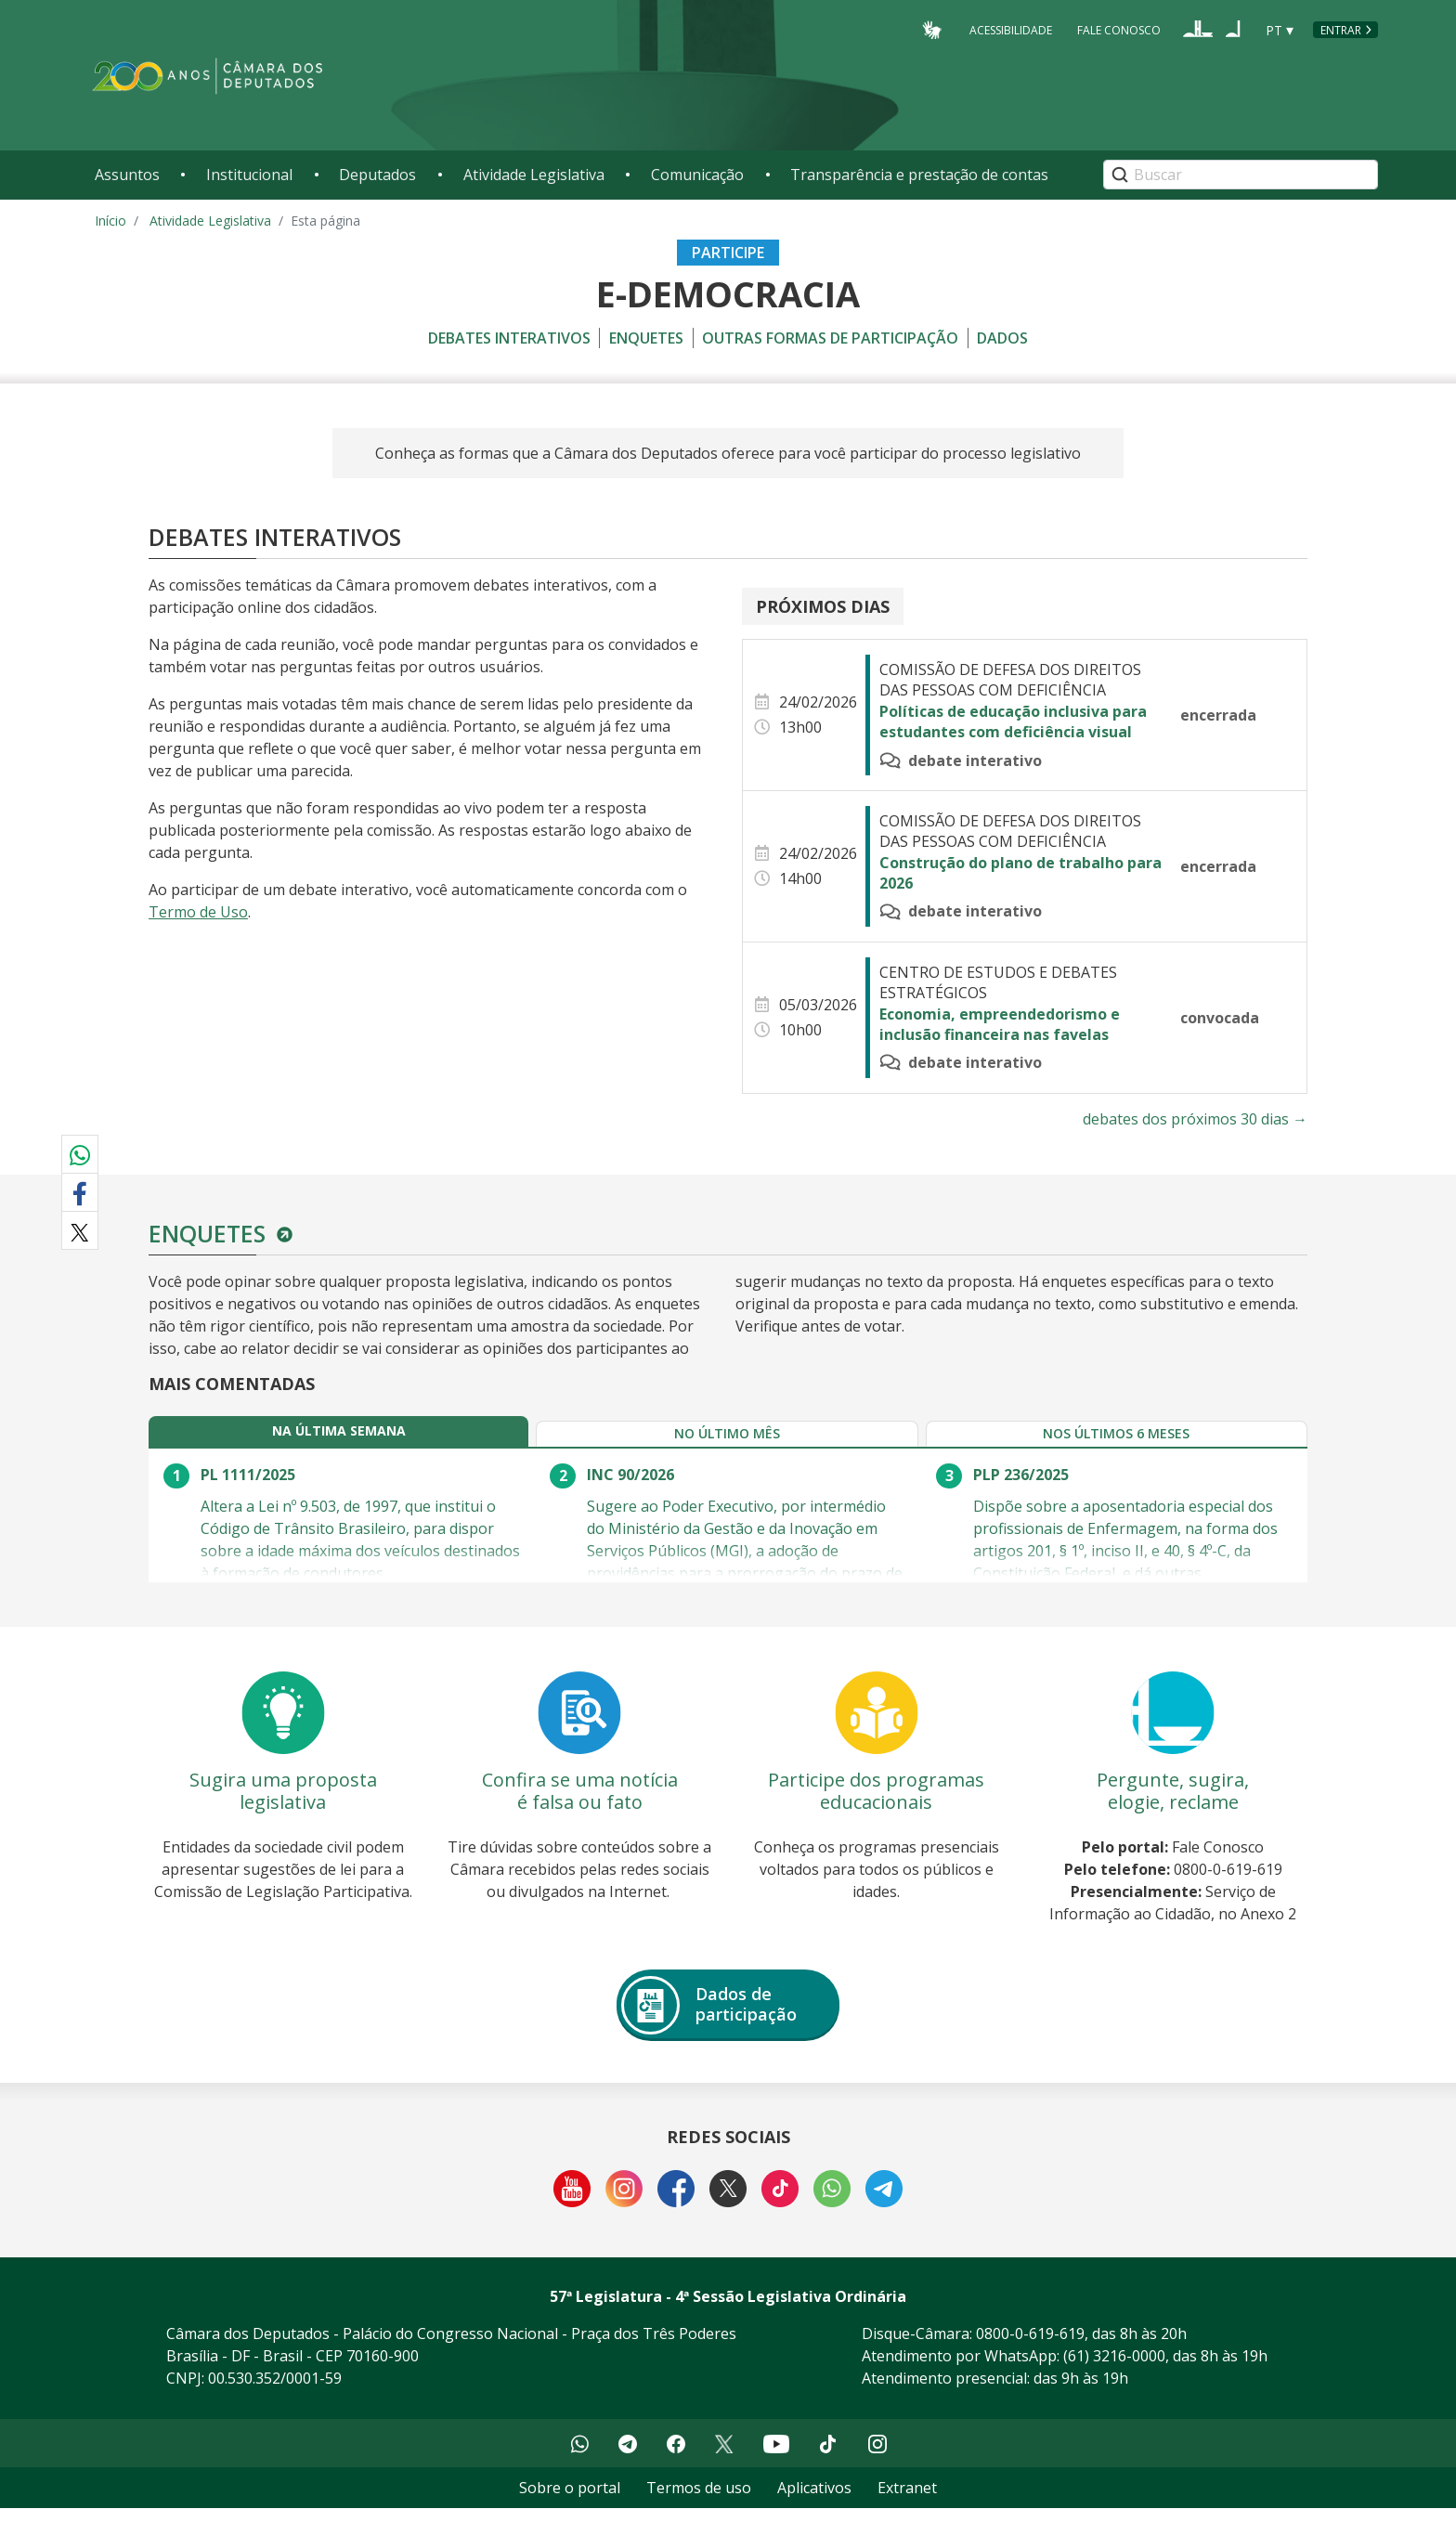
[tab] (251, 1438)
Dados (1002, 338)
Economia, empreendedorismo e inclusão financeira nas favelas (999, 1024)
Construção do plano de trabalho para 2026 (1020, 872)
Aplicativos (814, 2501)
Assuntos (127, 174)
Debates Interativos (509, 338)
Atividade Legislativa (533, 174)
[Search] (1240, 174)
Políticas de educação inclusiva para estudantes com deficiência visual (1013, 721)
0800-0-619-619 (1030, 2347)
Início (110, 220)
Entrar (1340, 30)
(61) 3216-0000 (1114, 2370)
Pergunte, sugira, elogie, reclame (1173, 1804)
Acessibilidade (1010, 29)
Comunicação (697, 174)
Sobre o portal (569, 2501)
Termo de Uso (198, 912)
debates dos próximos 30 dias (1195, 1119)
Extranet (907, 2501)
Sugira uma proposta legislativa (283, 1804)
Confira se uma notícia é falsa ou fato (580, 1804)
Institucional (249, 174)
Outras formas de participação (830, 338)
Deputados (377, 174)
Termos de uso (698, 2501)
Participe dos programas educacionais (876, 1804)
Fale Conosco (1119, 29)
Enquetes (646, 338)
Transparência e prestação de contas (919, 174)
